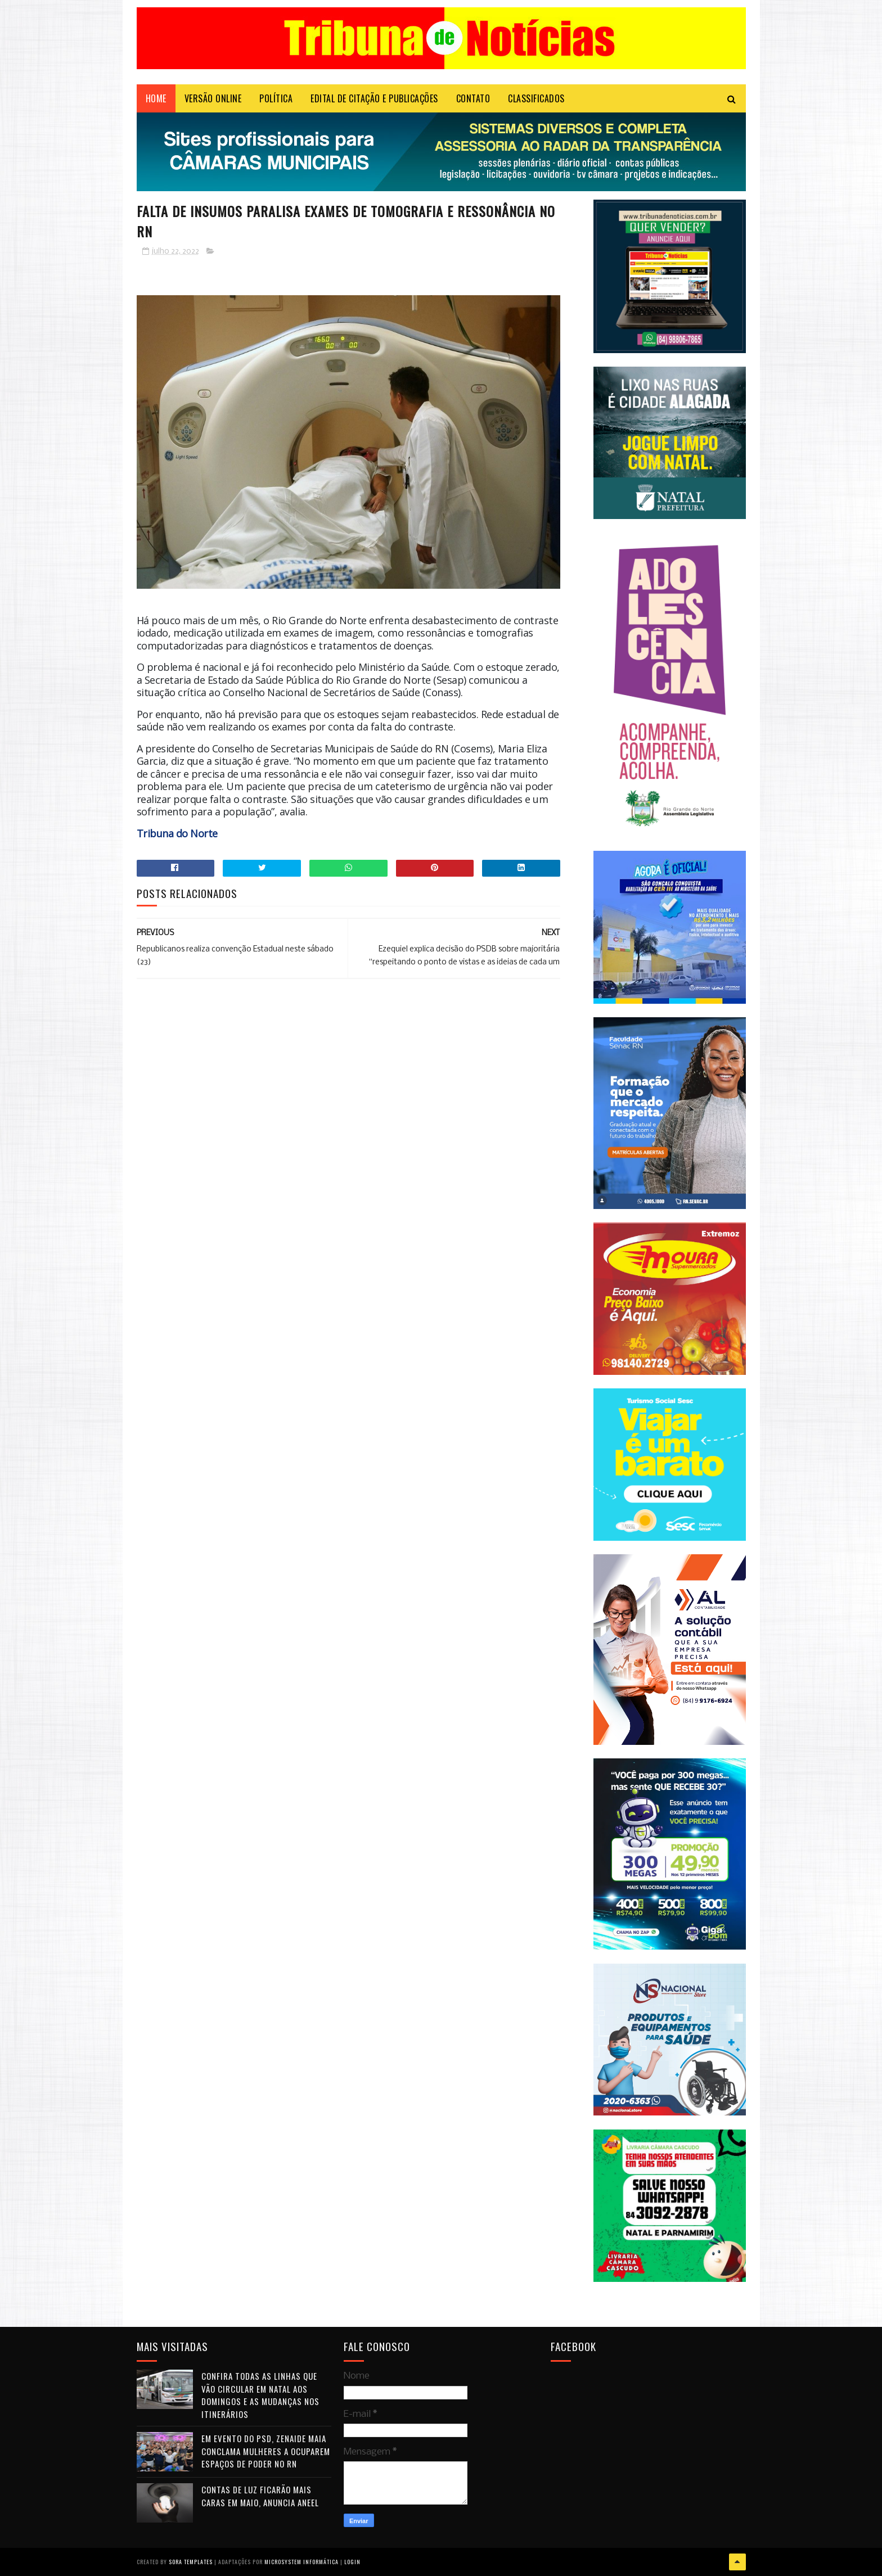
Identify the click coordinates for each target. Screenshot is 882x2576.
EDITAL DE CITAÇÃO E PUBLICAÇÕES (374, 98)
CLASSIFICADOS (536, 98)
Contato (473, 98)
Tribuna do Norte (177, 833)
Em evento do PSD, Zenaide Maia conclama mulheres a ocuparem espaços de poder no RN (265, 2451)
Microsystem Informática (301, 2561)
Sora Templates (191, 2561)
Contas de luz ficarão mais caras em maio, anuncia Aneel (260, 2496)
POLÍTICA (275, 98)
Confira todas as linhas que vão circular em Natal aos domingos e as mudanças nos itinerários (260, 2395)
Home (156, 98)
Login (352, 2561)
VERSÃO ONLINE (213, 98)
